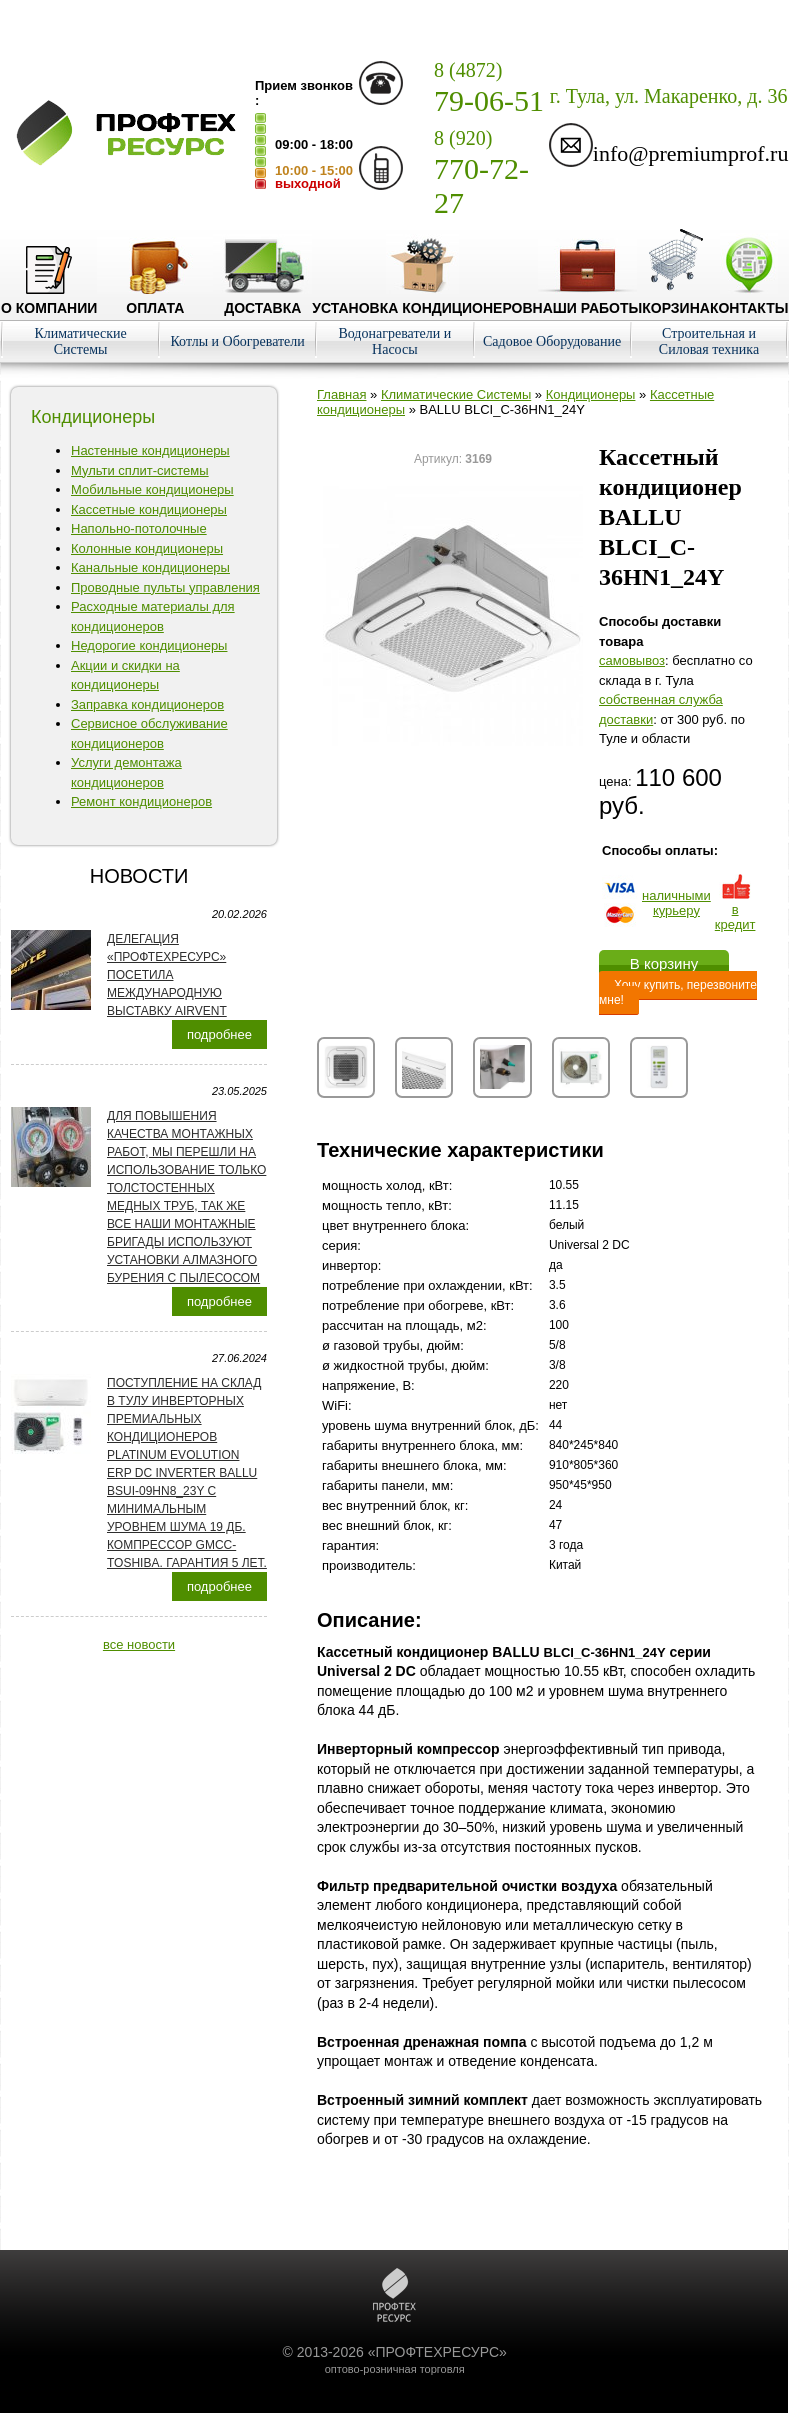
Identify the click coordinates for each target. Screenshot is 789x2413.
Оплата (155, 300)
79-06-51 (489, 88)
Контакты (749, 300)
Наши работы (588, 300)
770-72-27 (481, 173)
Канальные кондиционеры (150, 567)
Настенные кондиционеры (150, 450)
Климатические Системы (80, 341)
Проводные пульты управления (165, 587)
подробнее (219, 1034)
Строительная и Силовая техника (709, 341)
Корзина (676, 300)
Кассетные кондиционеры (149, 509)
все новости (139, 1644)
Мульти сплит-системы (140, 470)
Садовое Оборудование (552, 341)
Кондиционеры (591, 394)
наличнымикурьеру (676, 903)
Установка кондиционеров (422, 300)
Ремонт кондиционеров (141, 801)
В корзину (664, 963)
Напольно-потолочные (139, 528)
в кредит (735, 909)
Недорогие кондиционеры (149, 645)
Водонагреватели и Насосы (394, 341)
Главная (341, 394)
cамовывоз (632, 660)
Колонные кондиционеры (147, 548)
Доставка (262, 300)
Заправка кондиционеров (147, 704)
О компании (49, 300)
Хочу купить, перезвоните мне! (678, 992)
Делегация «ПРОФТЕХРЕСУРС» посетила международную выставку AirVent (167, 975)
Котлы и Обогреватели (237, 341)
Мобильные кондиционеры (152, 489)
